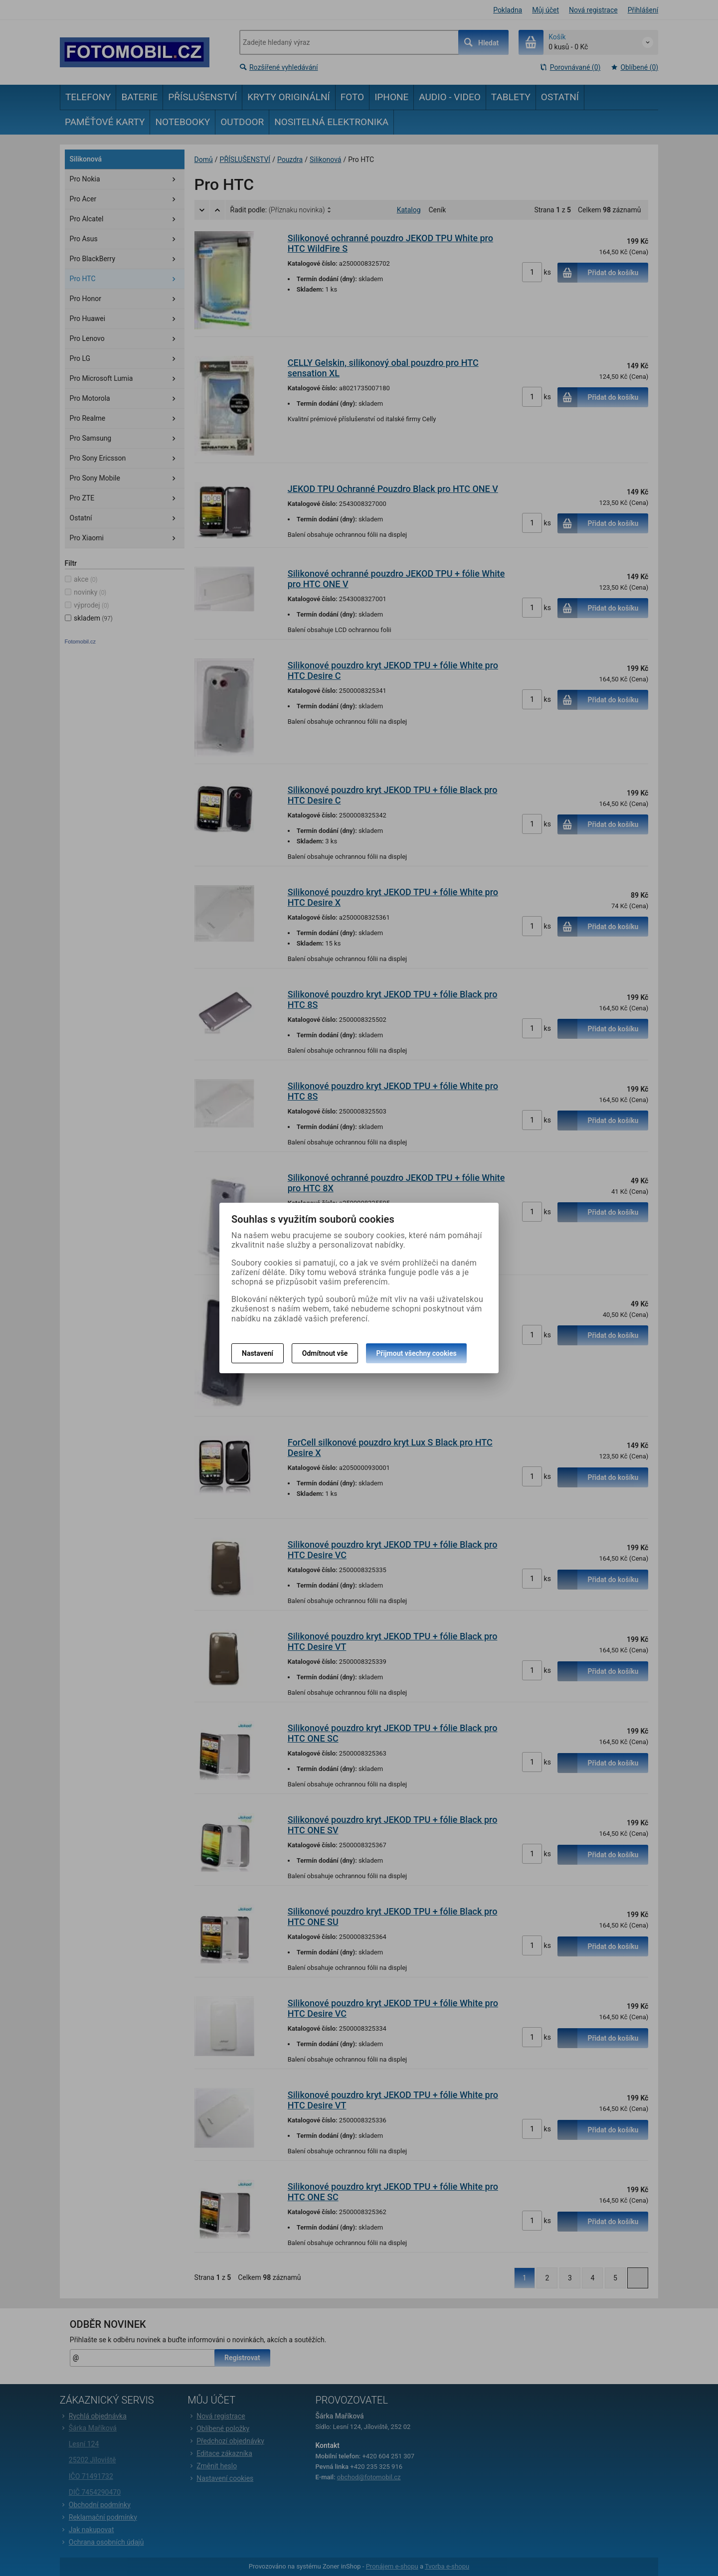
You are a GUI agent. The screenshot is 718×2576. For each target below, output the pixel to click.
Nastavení (257, 1353)
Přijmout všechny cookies (416, 1353)
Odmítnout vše (325, 1353)
